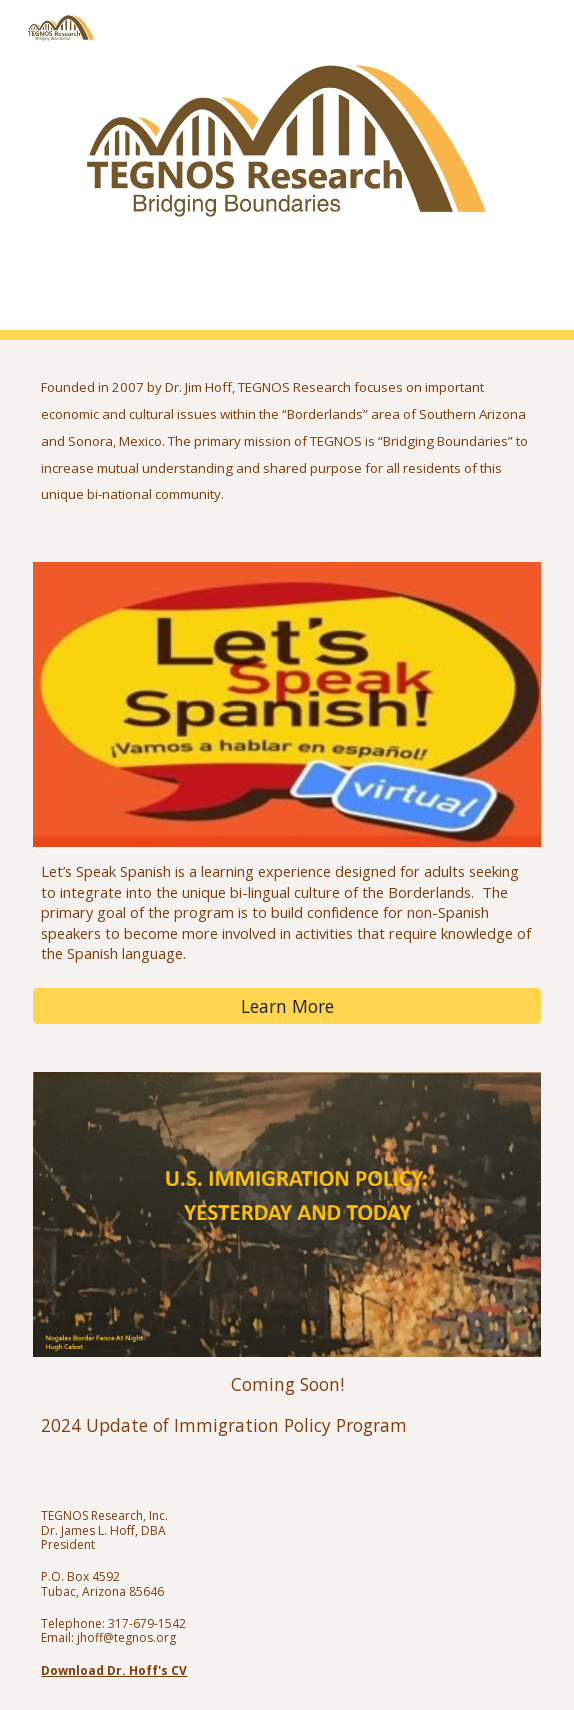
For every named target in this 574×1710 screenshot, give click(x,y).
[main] (286, 439)
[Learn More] (286, 1006)
